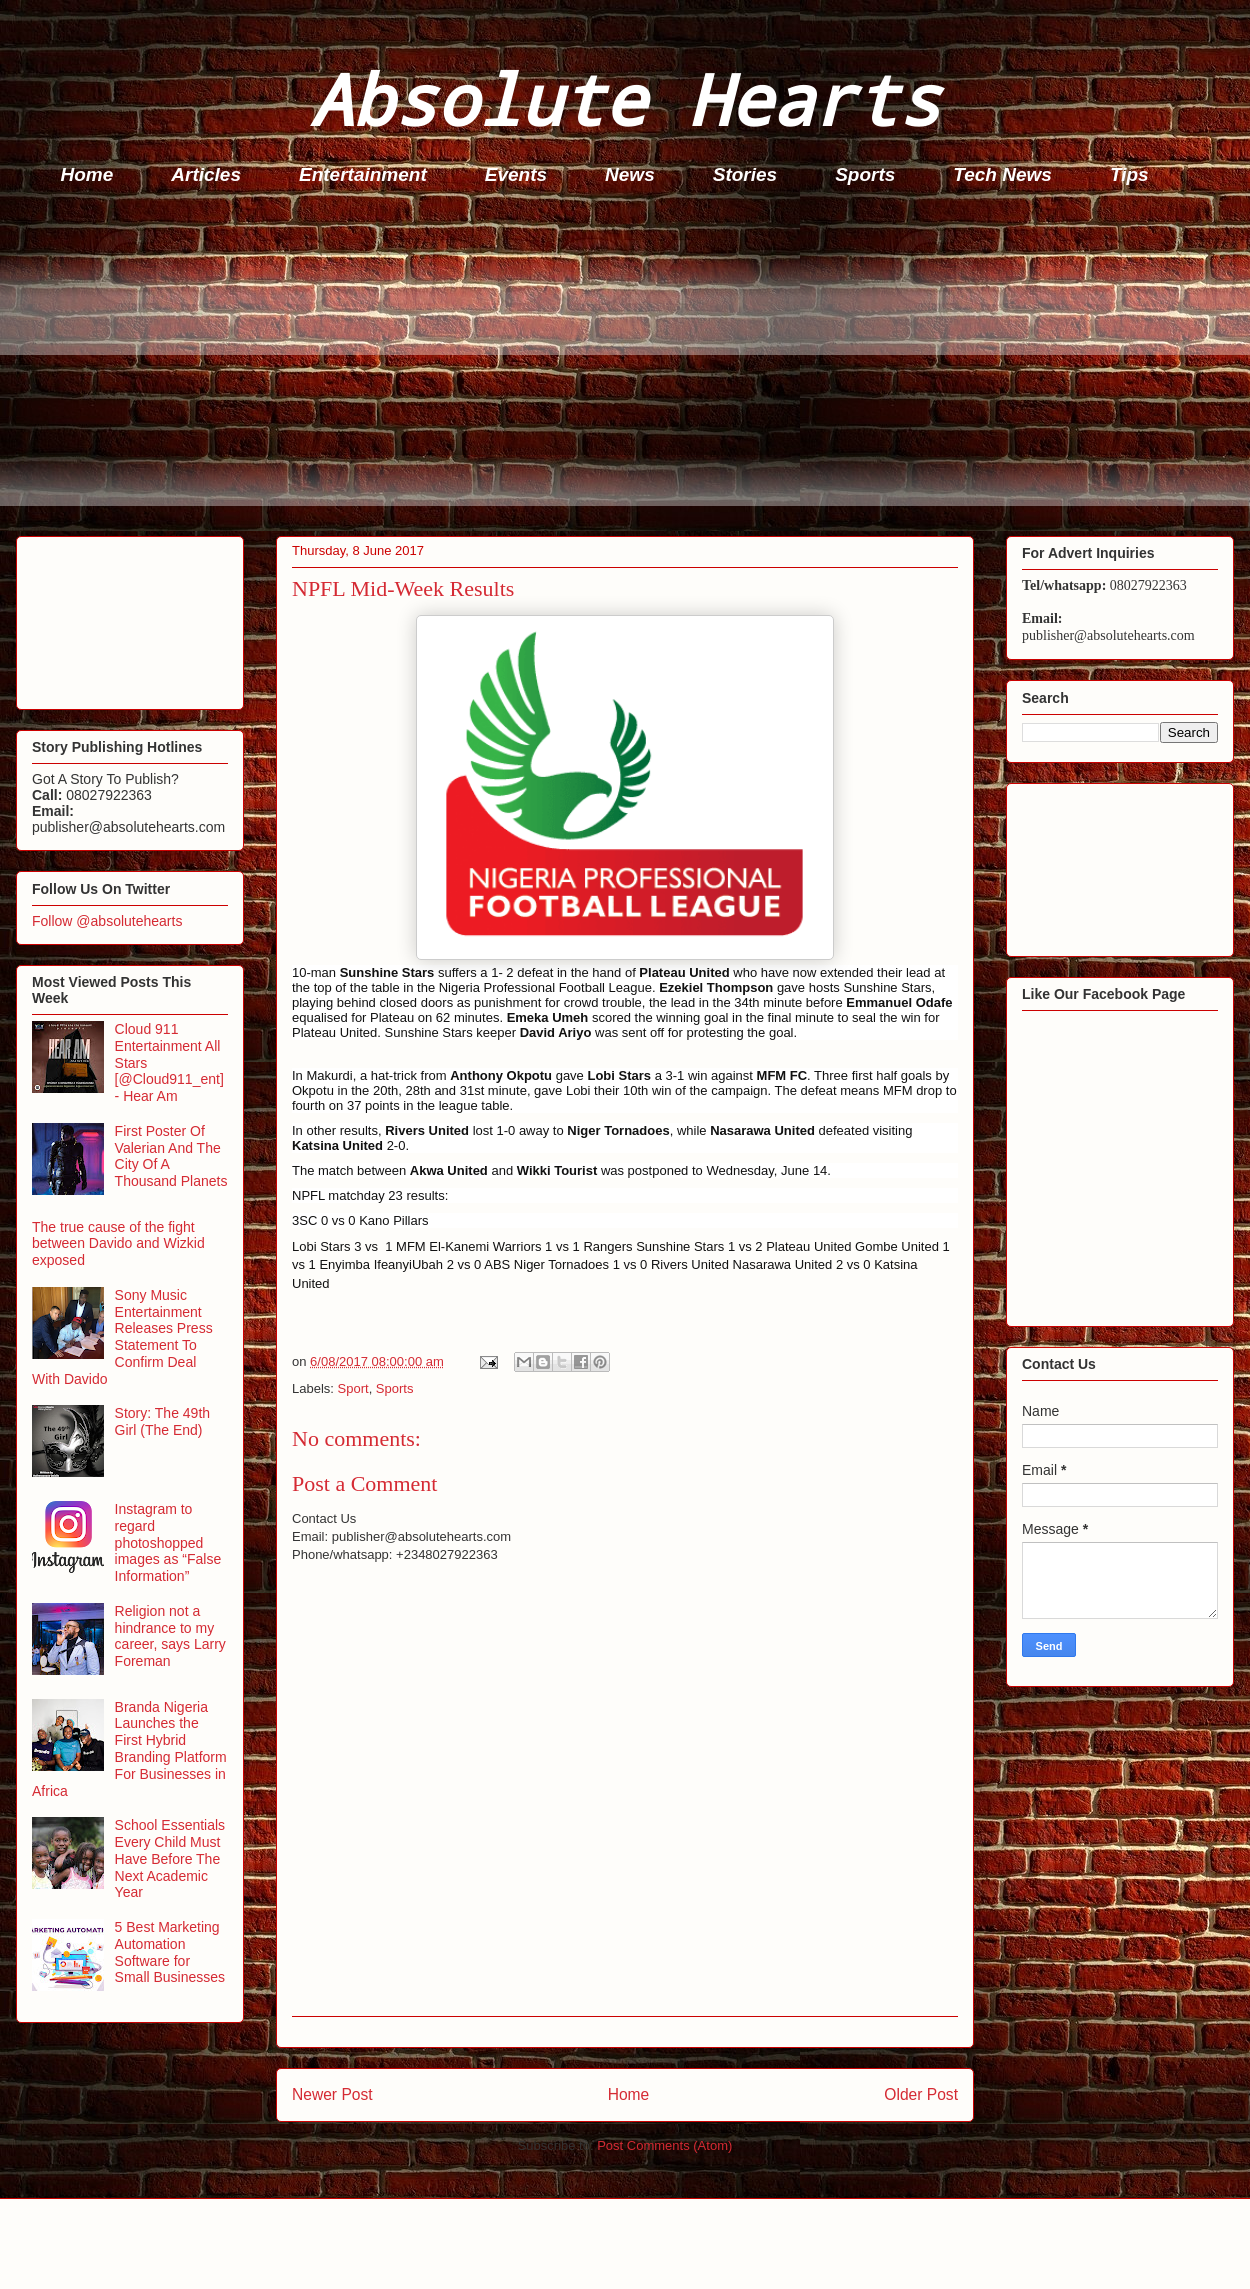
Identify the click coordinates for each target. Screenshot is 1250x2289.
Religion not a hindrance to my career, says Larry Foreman (170, 1636)
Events (516, 174)
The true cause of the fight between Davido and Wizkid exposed (118, 1244)
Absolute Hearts (625, 98)
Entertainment (363, 174)
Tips (1129, 174)
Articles (206, 174)
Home (87, 174)
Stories (745, 174)
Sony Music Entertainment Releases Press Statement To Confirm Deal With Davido (122, 1337)
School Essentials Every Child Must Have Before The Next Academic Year (170, 1858)
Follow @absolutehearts (107, 921)
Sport (353, 1388)
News (630, 174)
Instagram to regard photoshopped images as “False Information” (168, 1542)
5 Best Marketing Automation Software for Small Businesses (170, 1952)
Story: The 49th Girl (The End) (162, 1421)
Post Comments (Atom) (664, 2145)
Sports (865, 174)
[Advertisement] (631, 366)
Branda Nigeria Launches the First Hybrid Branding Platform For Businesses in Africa (129, 1749)
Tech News (1002, 174)
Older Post (921, 2094)
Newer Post (332, 2094)
